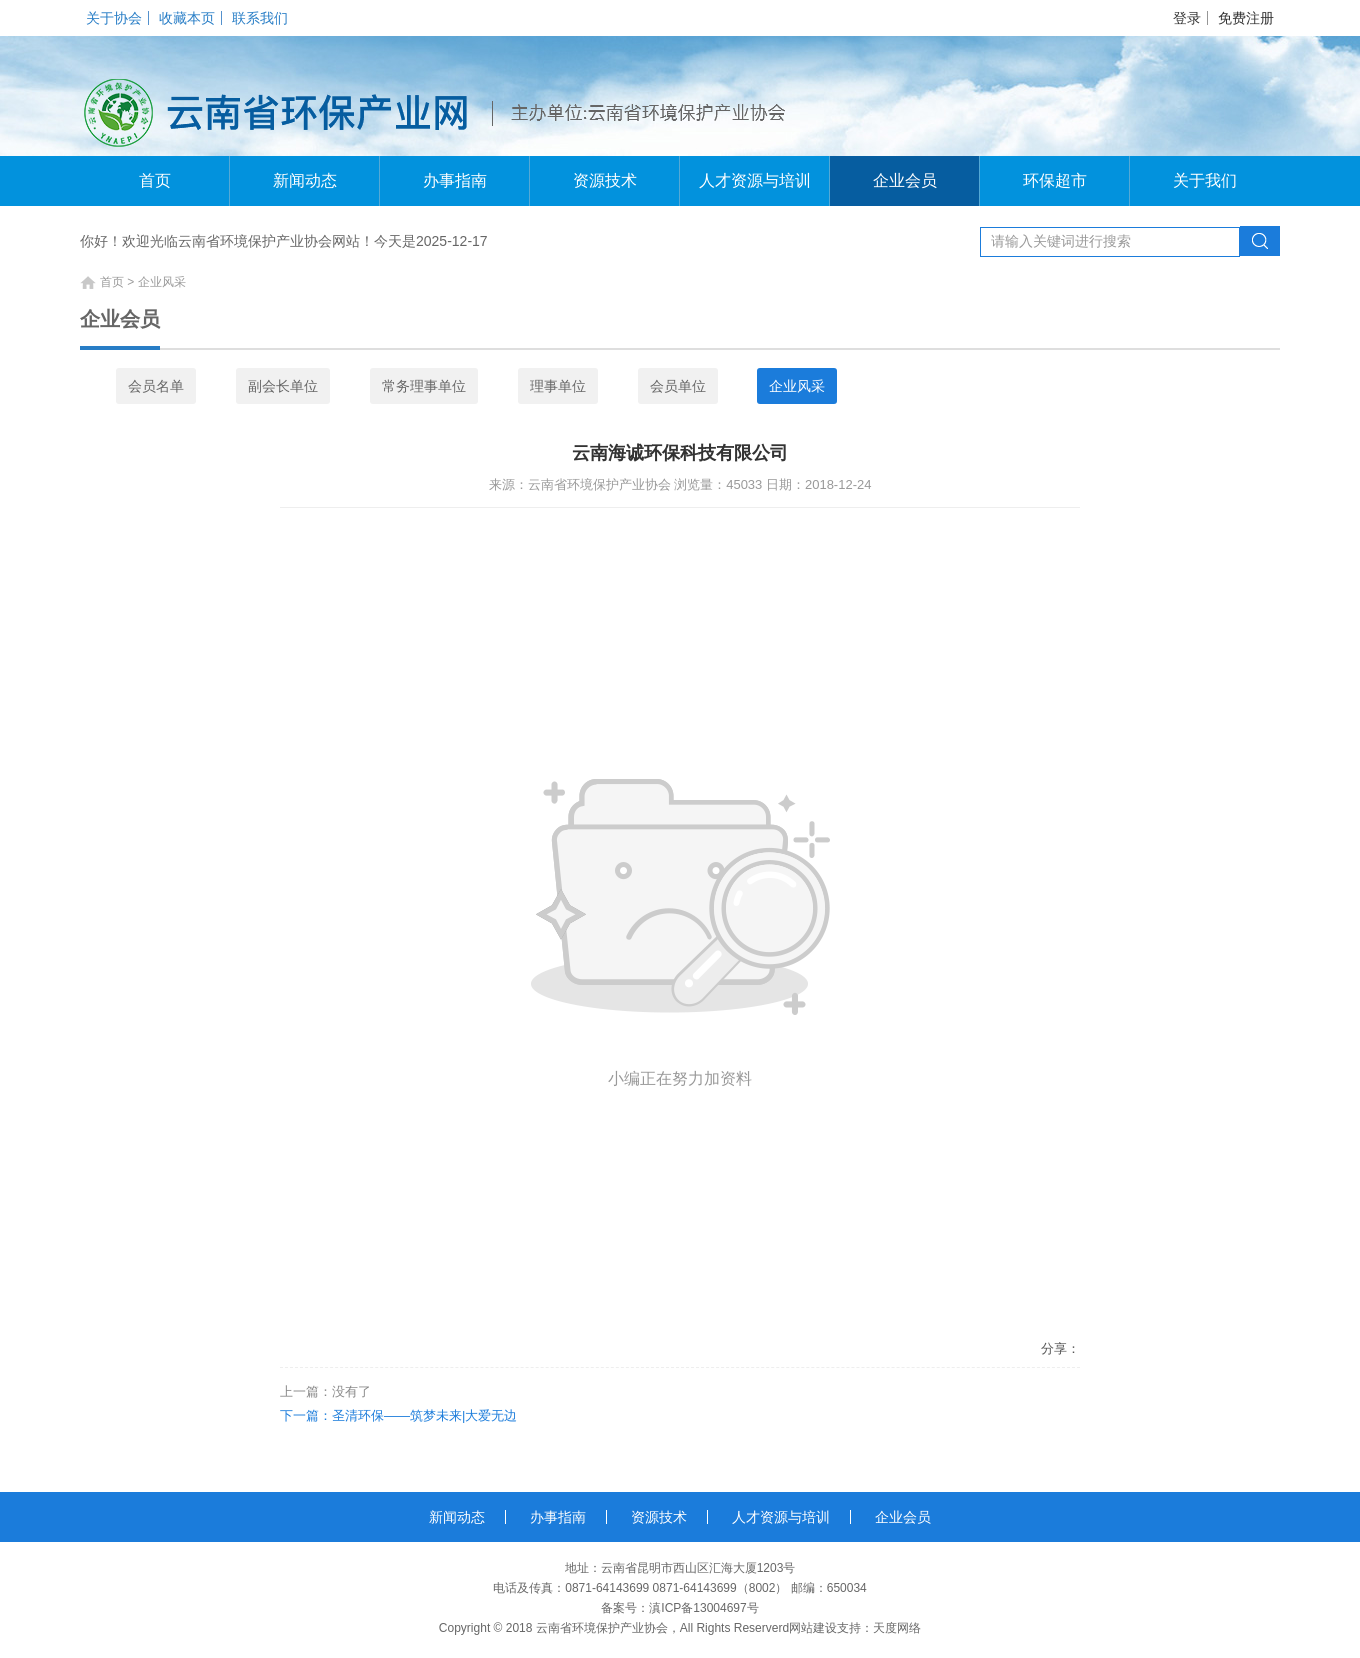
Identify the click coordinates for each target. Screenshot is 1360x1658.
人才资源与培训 (755, 180)
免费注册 (1246, 18)
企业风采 (797, 386)
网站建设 (813, 1628)
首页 (155, 180)
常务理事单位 (424, 386)
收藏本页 (187, 18)
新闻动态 (305, 180)
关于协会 (114, 18)
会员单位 (678, 386)
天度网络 (897, 1628)
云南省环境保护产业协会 (602, 1628)
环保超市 (1055, 180)
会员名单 (156, 386)
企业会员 (905, 180)
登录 (1187, 18)
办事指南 (455, 180)
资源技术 (605, 180)
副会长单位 (283, 386)
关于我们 (1205, 180)
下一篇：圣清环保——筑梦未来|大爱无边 (398, 1415)
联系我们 (260, 18)
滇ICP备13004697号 (703, 1608)
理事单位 (558, 386)
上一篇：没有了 (325, 1391)
